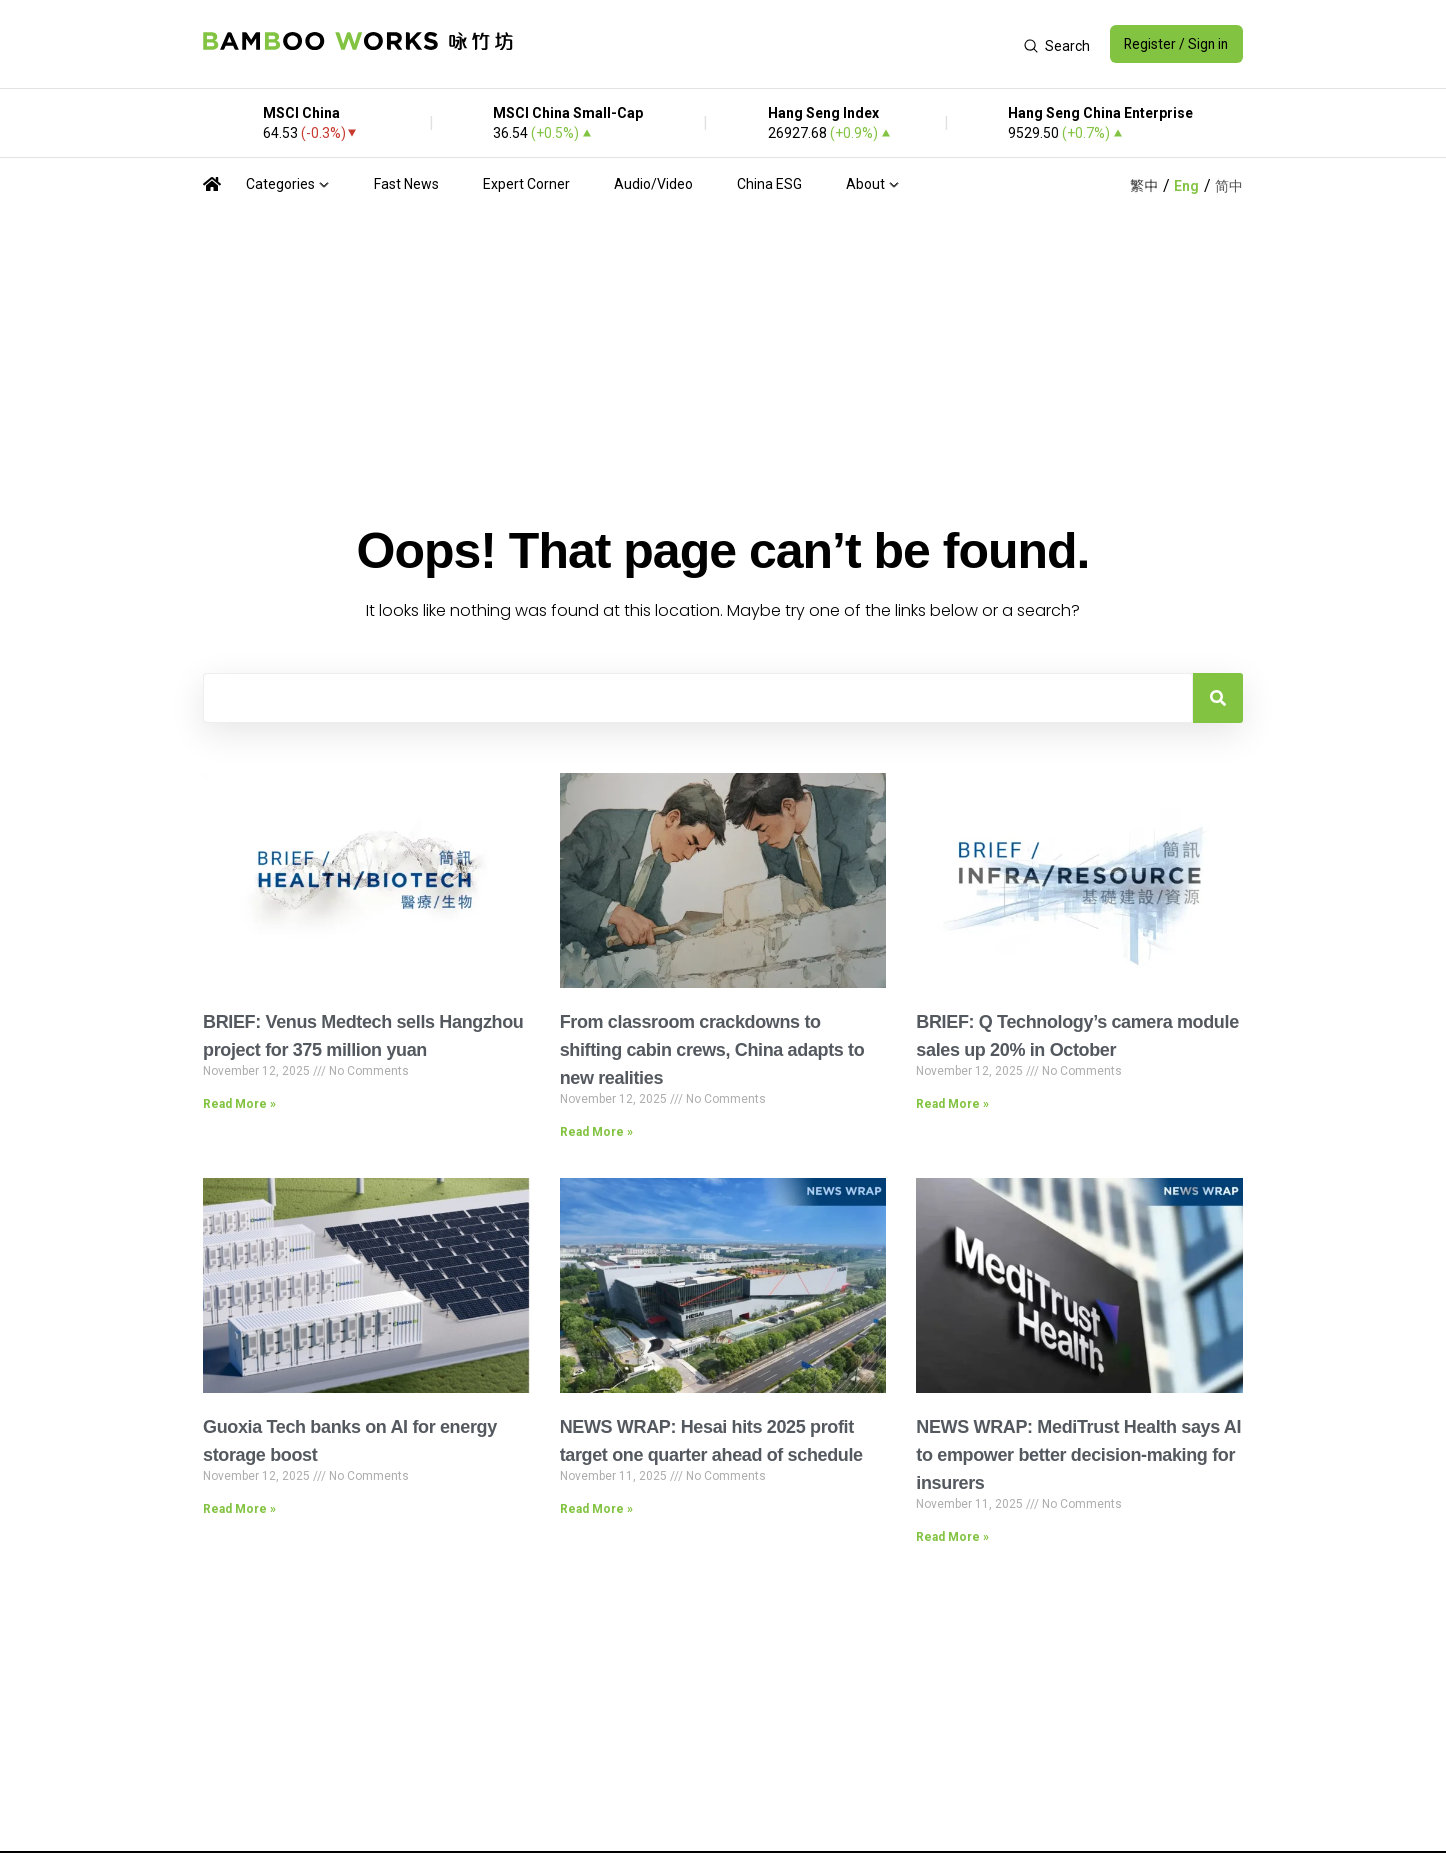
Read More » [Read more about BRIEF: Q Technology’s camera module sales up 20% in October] (952, 1104)
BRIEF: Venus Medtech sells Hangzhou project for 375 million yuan (363, 1036)
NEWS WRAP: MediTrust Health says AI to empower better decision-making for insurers (1078, 1455)
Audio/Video (653, 184)
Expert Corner (526, 184)
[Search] (1218, 698)
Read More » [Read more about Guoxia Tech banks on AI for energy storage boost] (239, 1509)
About (865, 184)
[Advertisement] (766, 44)
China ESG (769, 184)
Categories (280, 184)
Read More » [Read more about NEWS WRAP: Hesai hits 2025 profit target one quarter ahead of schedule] (596, 1509)
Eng (1186, 186)
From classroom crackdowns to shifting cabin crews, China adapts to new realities (712, 1050)
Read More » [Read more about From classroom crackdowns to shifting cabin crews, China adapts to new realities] (596, 1132)
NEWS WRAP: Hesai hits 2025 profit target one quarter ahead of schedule (711, 1441)
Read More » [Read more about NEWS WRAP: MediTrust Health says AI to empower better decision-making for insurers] (952, 1537)
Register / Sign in (1174, 44)
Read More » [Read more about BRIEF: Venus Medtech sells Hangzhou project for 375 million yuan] (239, 1104)
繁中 (1144, 186)
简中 (1229, 186)
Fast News (406, 184)
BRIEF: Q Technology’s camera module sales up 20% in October (1077, 1036)
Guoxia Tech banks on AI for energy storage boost (350, 1441)
